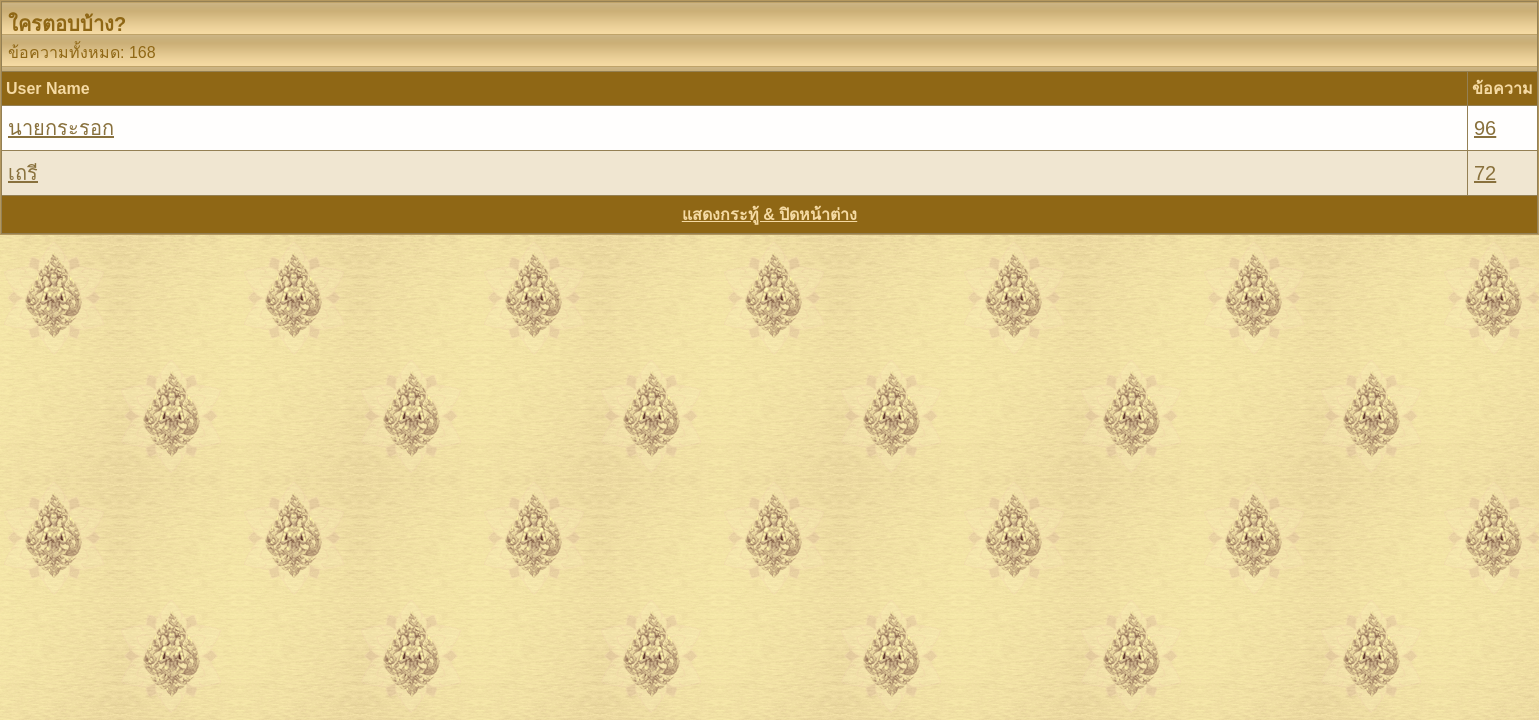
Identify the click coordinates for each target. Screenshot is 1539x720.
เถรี (23, 173)
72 (1485, 173)
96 (1485, 128)
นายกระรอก (61, 128)
